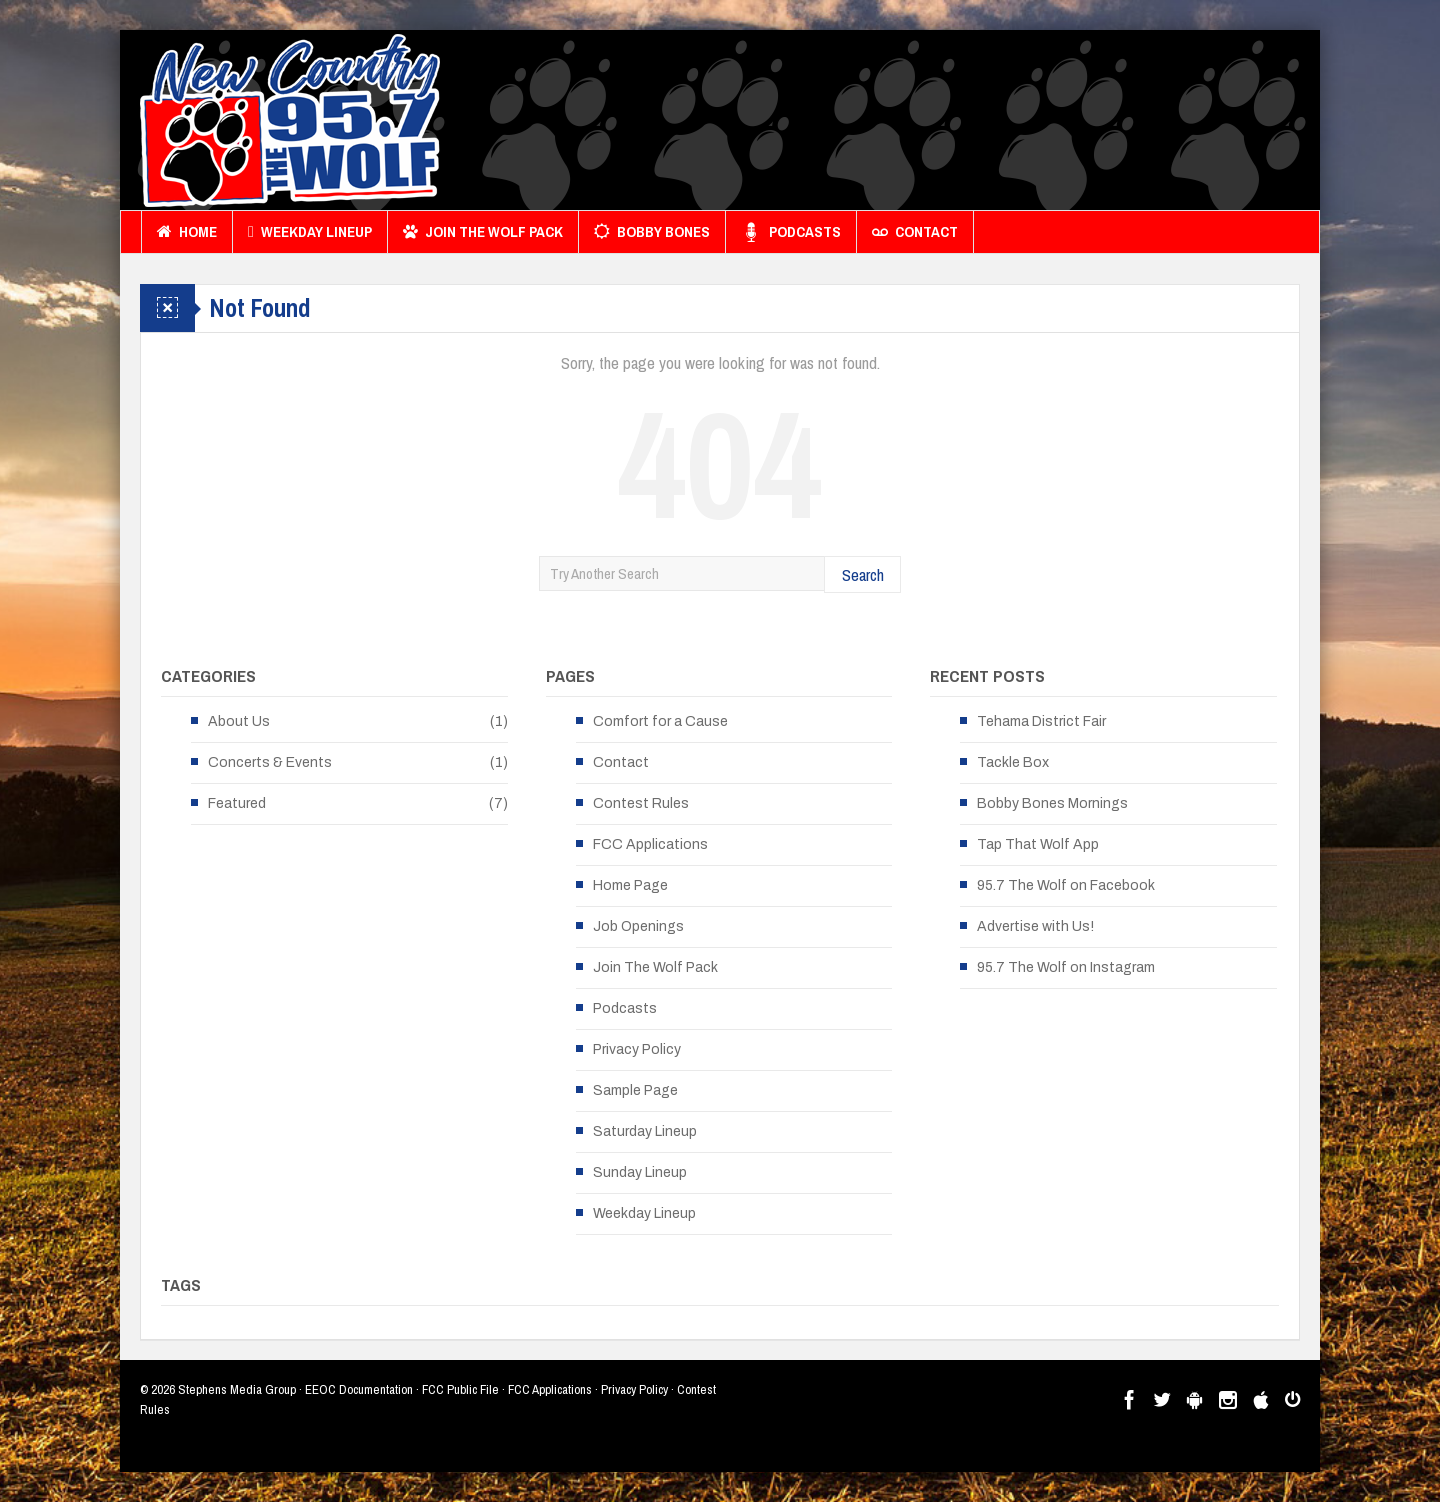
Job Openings (638, 926)
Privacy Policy (637, 1049)
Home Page (630, 885)
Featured (237, 803)
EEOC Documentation (359, 1389)
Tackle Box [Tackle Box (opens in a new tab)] (1013, 762)
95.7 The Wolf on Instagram (1066, 967)
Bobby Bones (652, 232)
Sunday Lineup (640, 1172)
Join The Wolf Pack (483, 232)
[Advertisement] (936, 125)
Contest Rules (641, 803)
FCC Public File (460, 1389)
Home (187, 232)
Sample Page (635, 1090)
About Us (239, 721)
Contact (915, 232)
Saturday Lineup (645, 1131)
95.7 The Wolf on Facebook (1066, 885)
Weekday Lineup (310, 232)
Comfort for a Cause (660, 721)
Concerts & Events (270, 762)
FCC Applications (650, 844)
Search (863, 574)
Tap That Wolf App (1038, 844)
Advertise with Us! (1035, 926)
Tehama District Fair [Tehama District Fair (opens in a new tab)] (1041, 721)
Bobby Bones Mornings (1052, 803)
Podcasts (791, 232)
